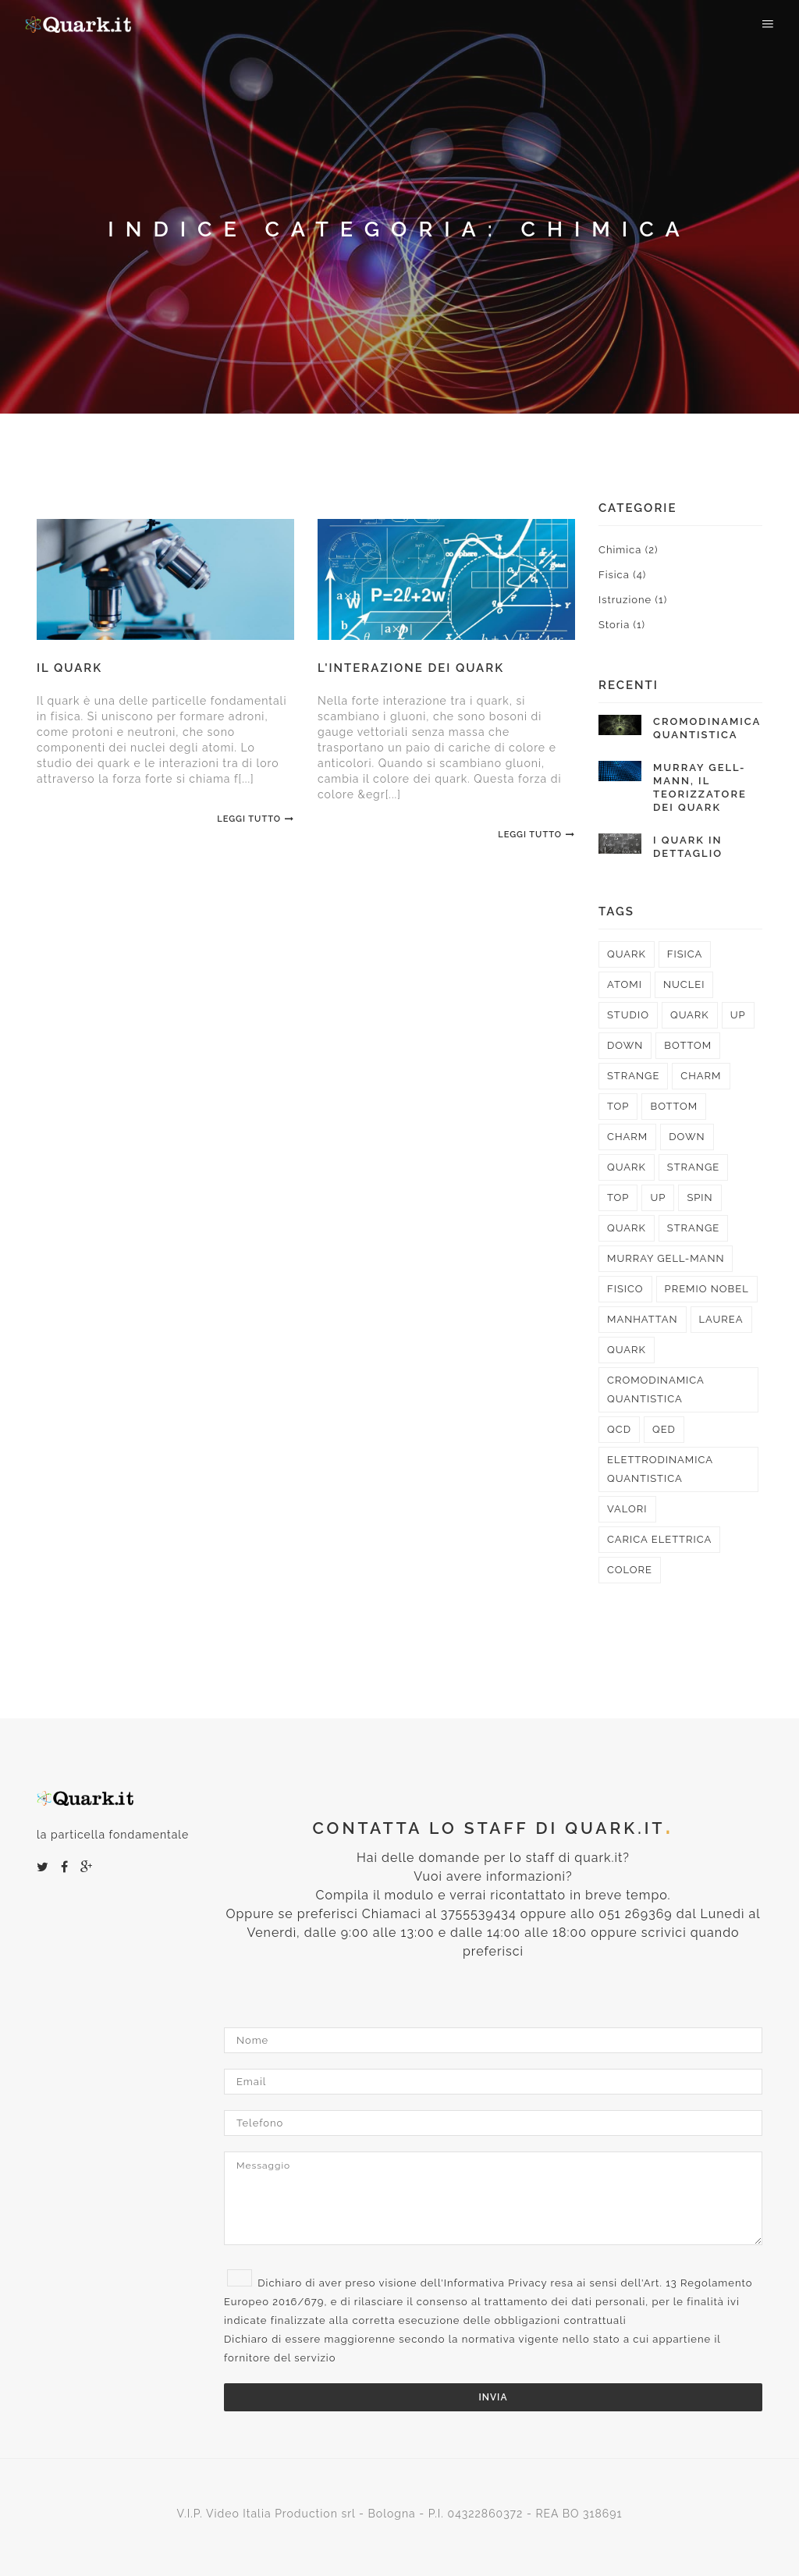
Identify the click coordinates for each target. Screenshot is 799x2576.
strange (633, 1076)
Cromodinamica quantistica (707, 728)
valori (627, 1509)
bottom (688, 1045)
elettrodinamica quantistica (660, 1469)
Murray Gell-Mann (665, 1258)
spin (699, 1197)
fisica (685, 954)
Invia (493, 2397)
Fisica (622, 575)
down (625, 1045)
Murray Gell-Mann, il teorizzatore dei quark (700, 787)
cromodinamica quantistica (656, 1389)
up (738, 1015)
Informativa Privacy (496, 2283)
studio (628, 1015)
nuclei (684, 984)
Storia (621, 625)
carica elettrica (659, 1539)
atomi (624, 984)
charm (700, 1076)
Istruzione (632, 600)
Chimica (628, 550)
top (618, 1106)
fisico (625, 1289)
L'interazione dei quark (411, 668)
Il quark (69, 668)
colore (629, 1570)
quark (626, 954)
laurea (721, 1319)
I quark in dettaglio (688, 846)
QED (664, 1429)
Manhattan (642, 1319)
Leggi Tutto (255, 819)
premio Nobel (707, 1289)
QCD (619, 1429)
